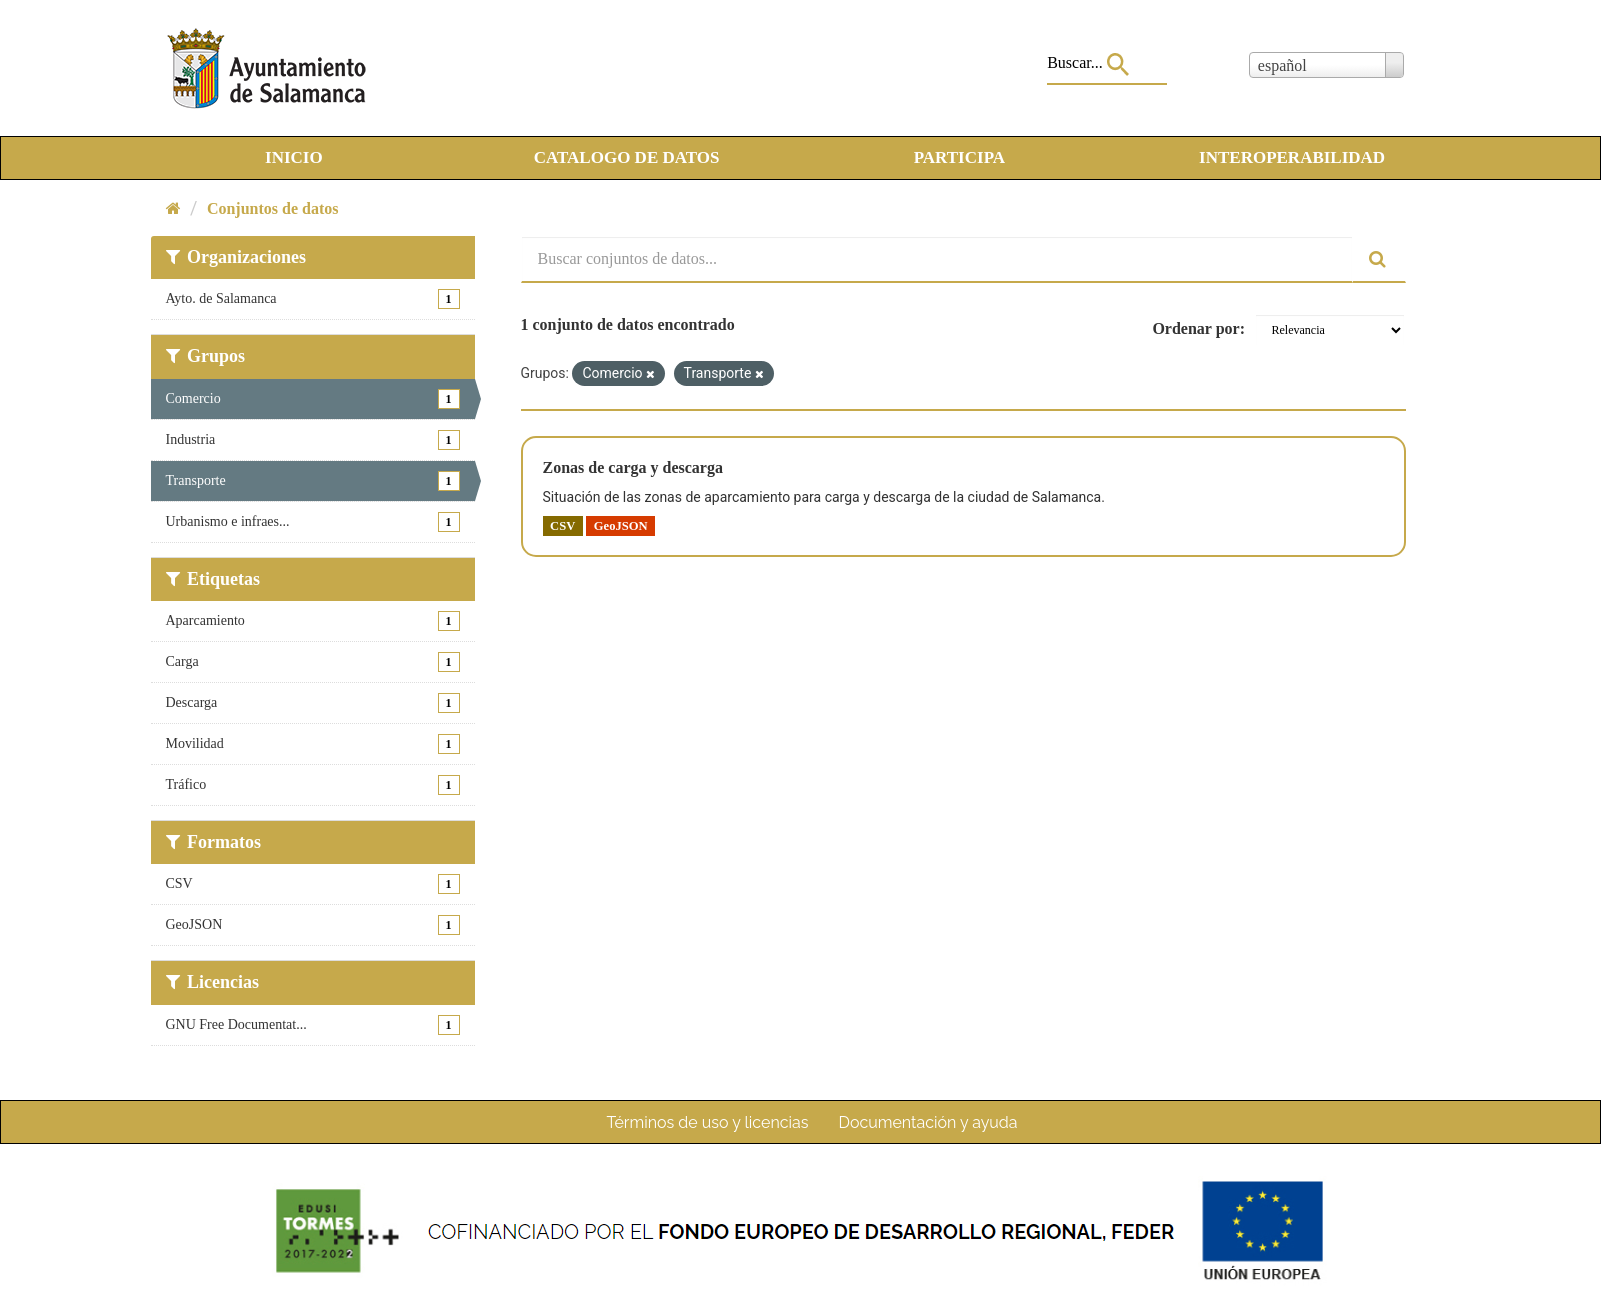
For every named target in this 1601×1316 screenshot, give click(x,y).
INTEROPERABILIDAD (1292, 157)
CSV (562, 526)
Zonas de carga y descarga (633, 467)
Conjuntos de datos (273, 208)
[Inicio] (173, 208)
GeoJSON (621, 526)
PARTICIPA (959, 157)
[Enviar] (1379, 259)
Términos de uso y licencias (708, 1122)
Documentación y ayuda (927, 1122)
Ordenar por (1195, 328)
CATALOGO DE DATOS (627, 157)
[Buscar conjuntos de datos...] (937, 259)
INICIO (294, 157)
